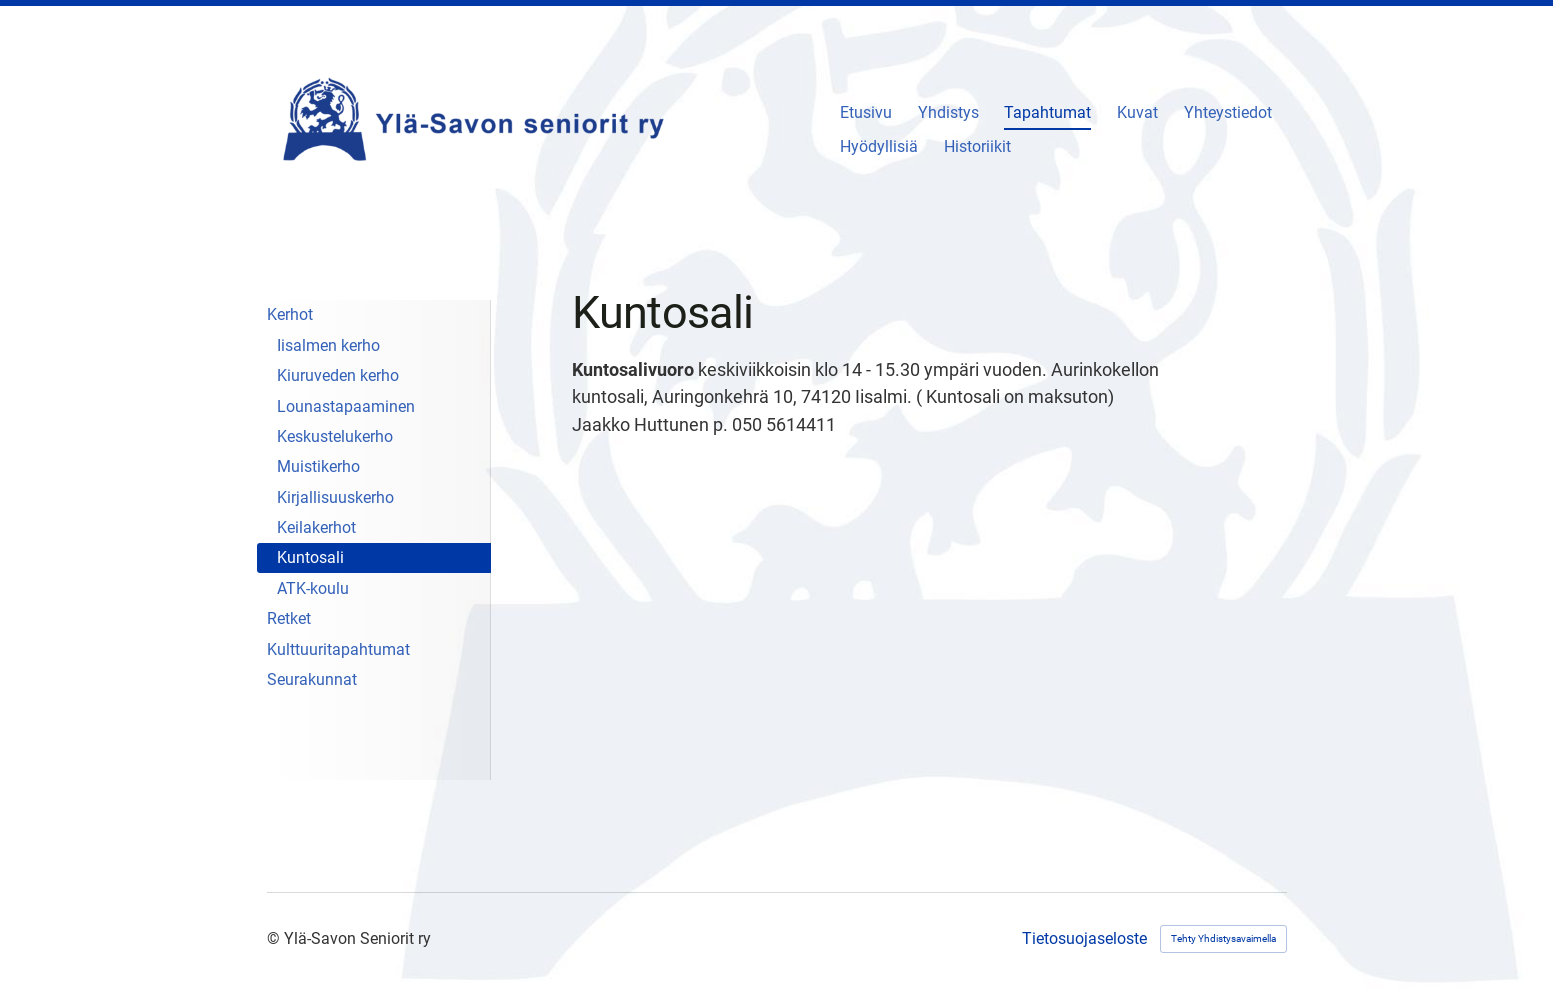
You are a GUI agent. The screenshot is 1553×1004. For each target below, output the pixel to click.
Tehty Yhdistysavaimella (1223, 938)
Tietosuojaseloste (1084, 939)
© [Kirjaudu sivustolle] (275, 938)
